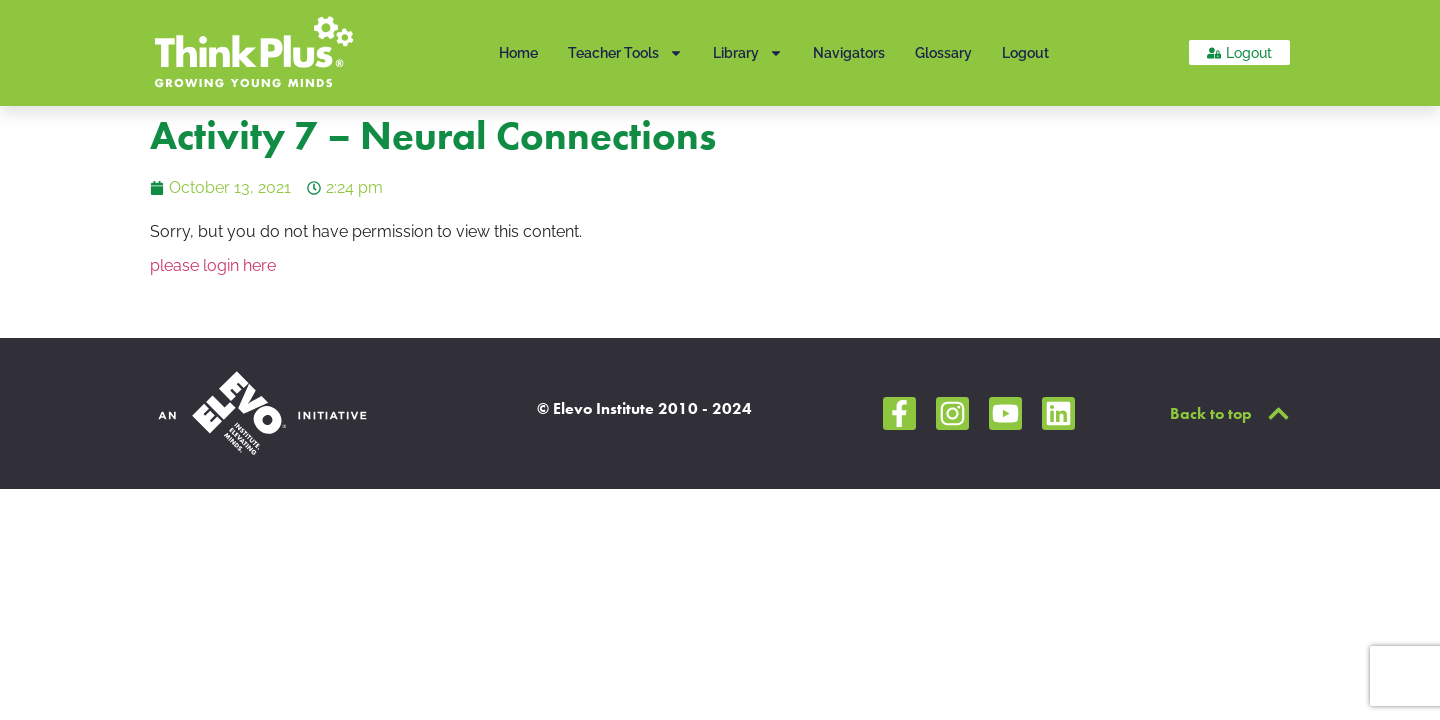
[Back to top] (1278, 413)
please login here (213, 265)
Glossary (943, 53)
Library (748, 53)
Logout (1025, 53)
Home (518, 53)
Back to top (1211, 413)
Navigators (849, 53)
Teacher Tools (625, 53)
